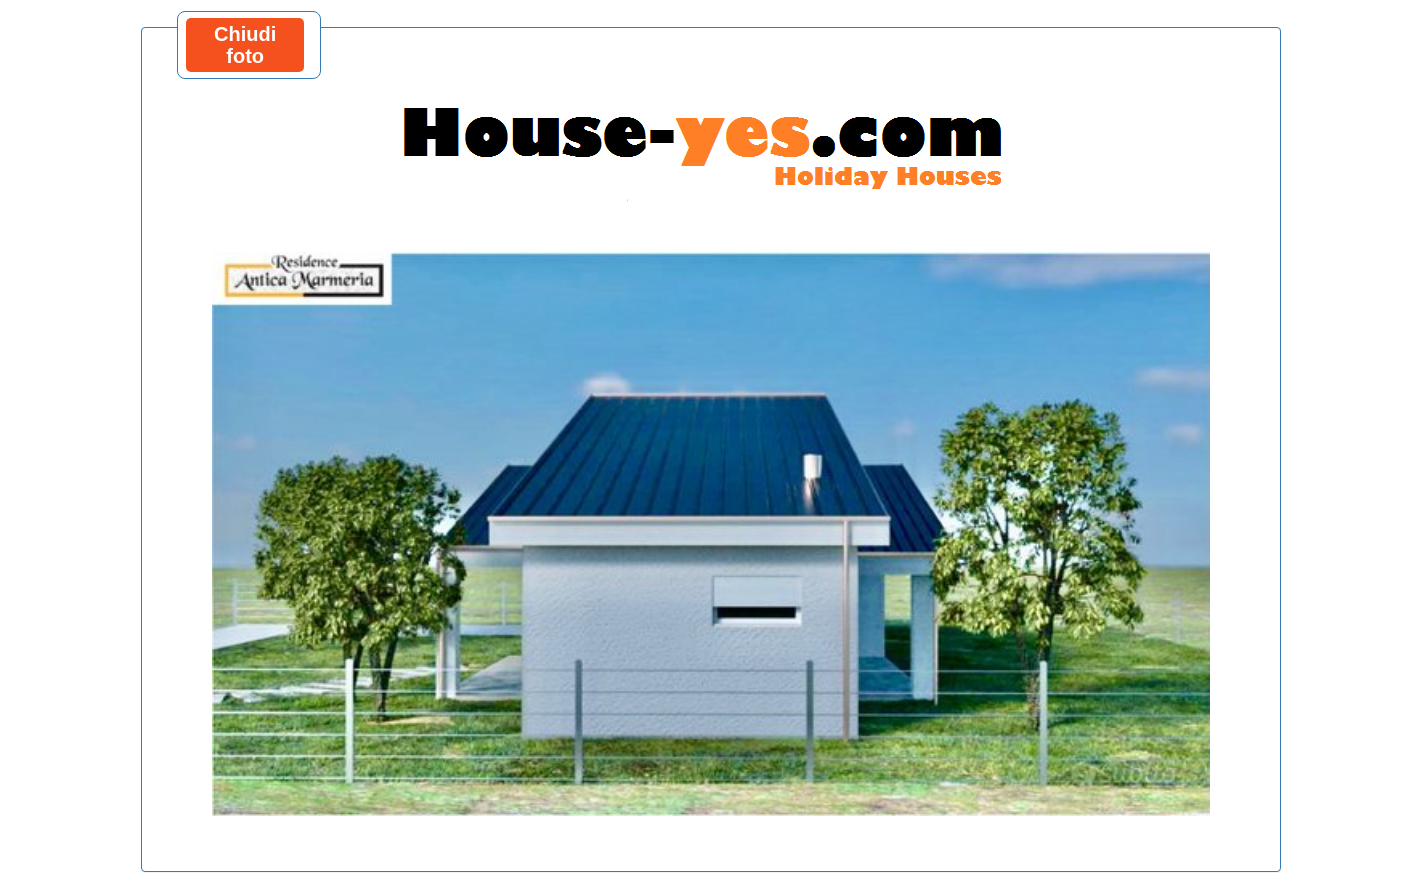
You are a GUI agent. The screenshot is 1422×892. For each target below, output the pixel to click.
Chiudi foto (245, 45)
